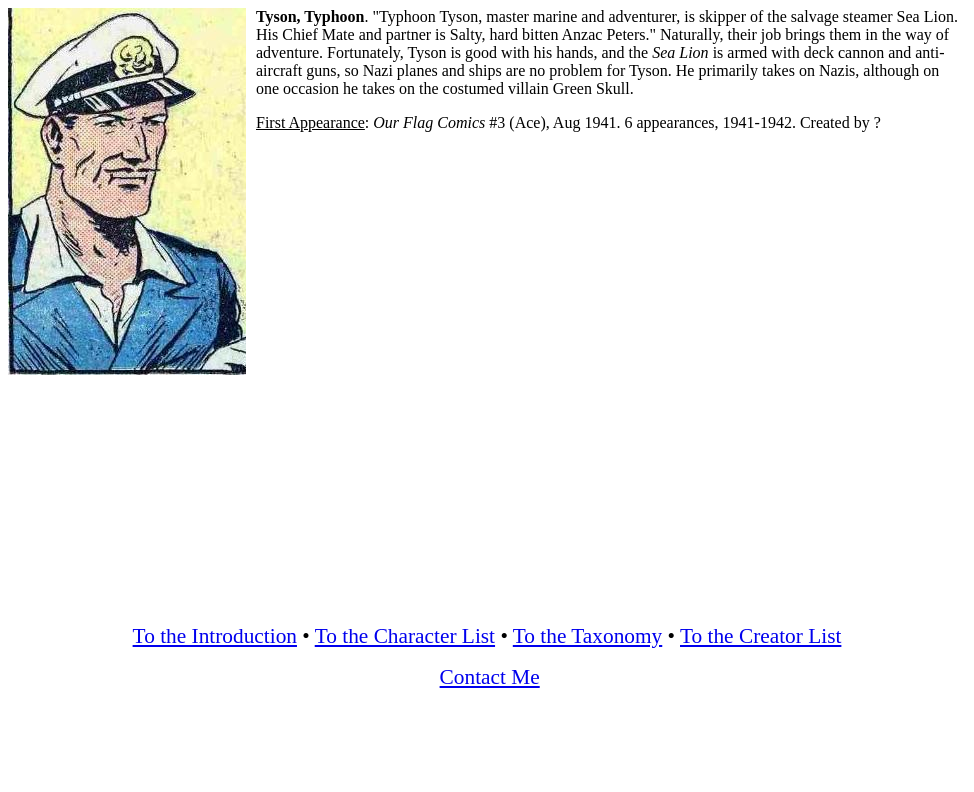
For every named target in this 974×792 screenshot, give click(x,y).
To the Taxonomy (587, 636)
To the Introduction (215, 636)
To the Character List (405, 636)
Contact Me (490, 677)
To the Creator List (760, 636)
